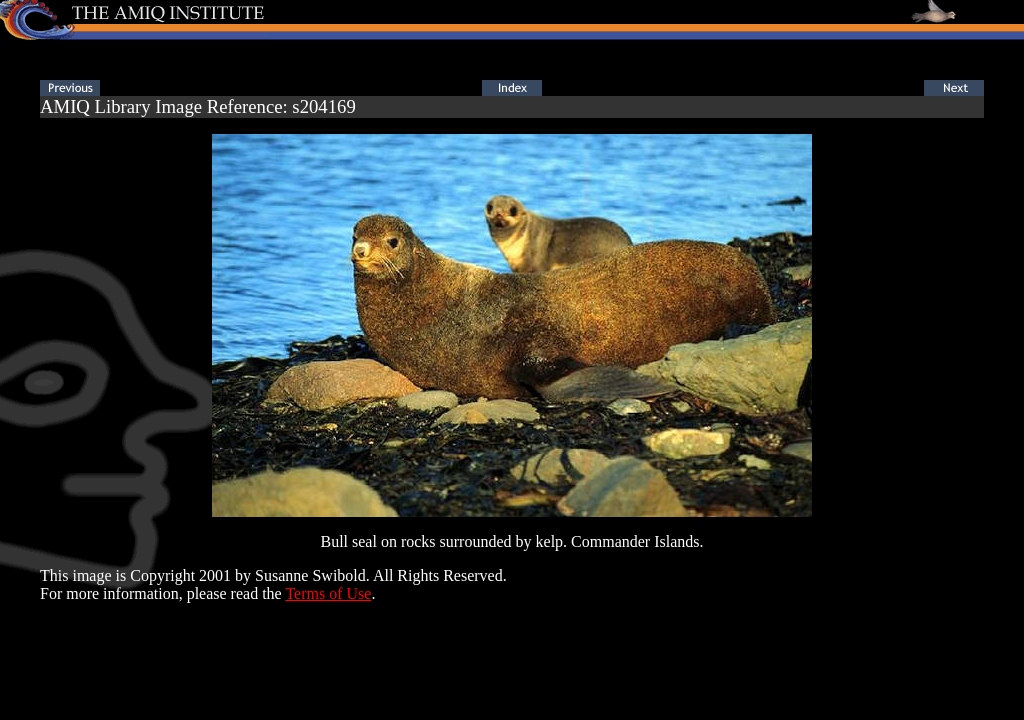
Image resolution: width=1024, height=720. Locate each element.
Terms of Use (328, 593)
